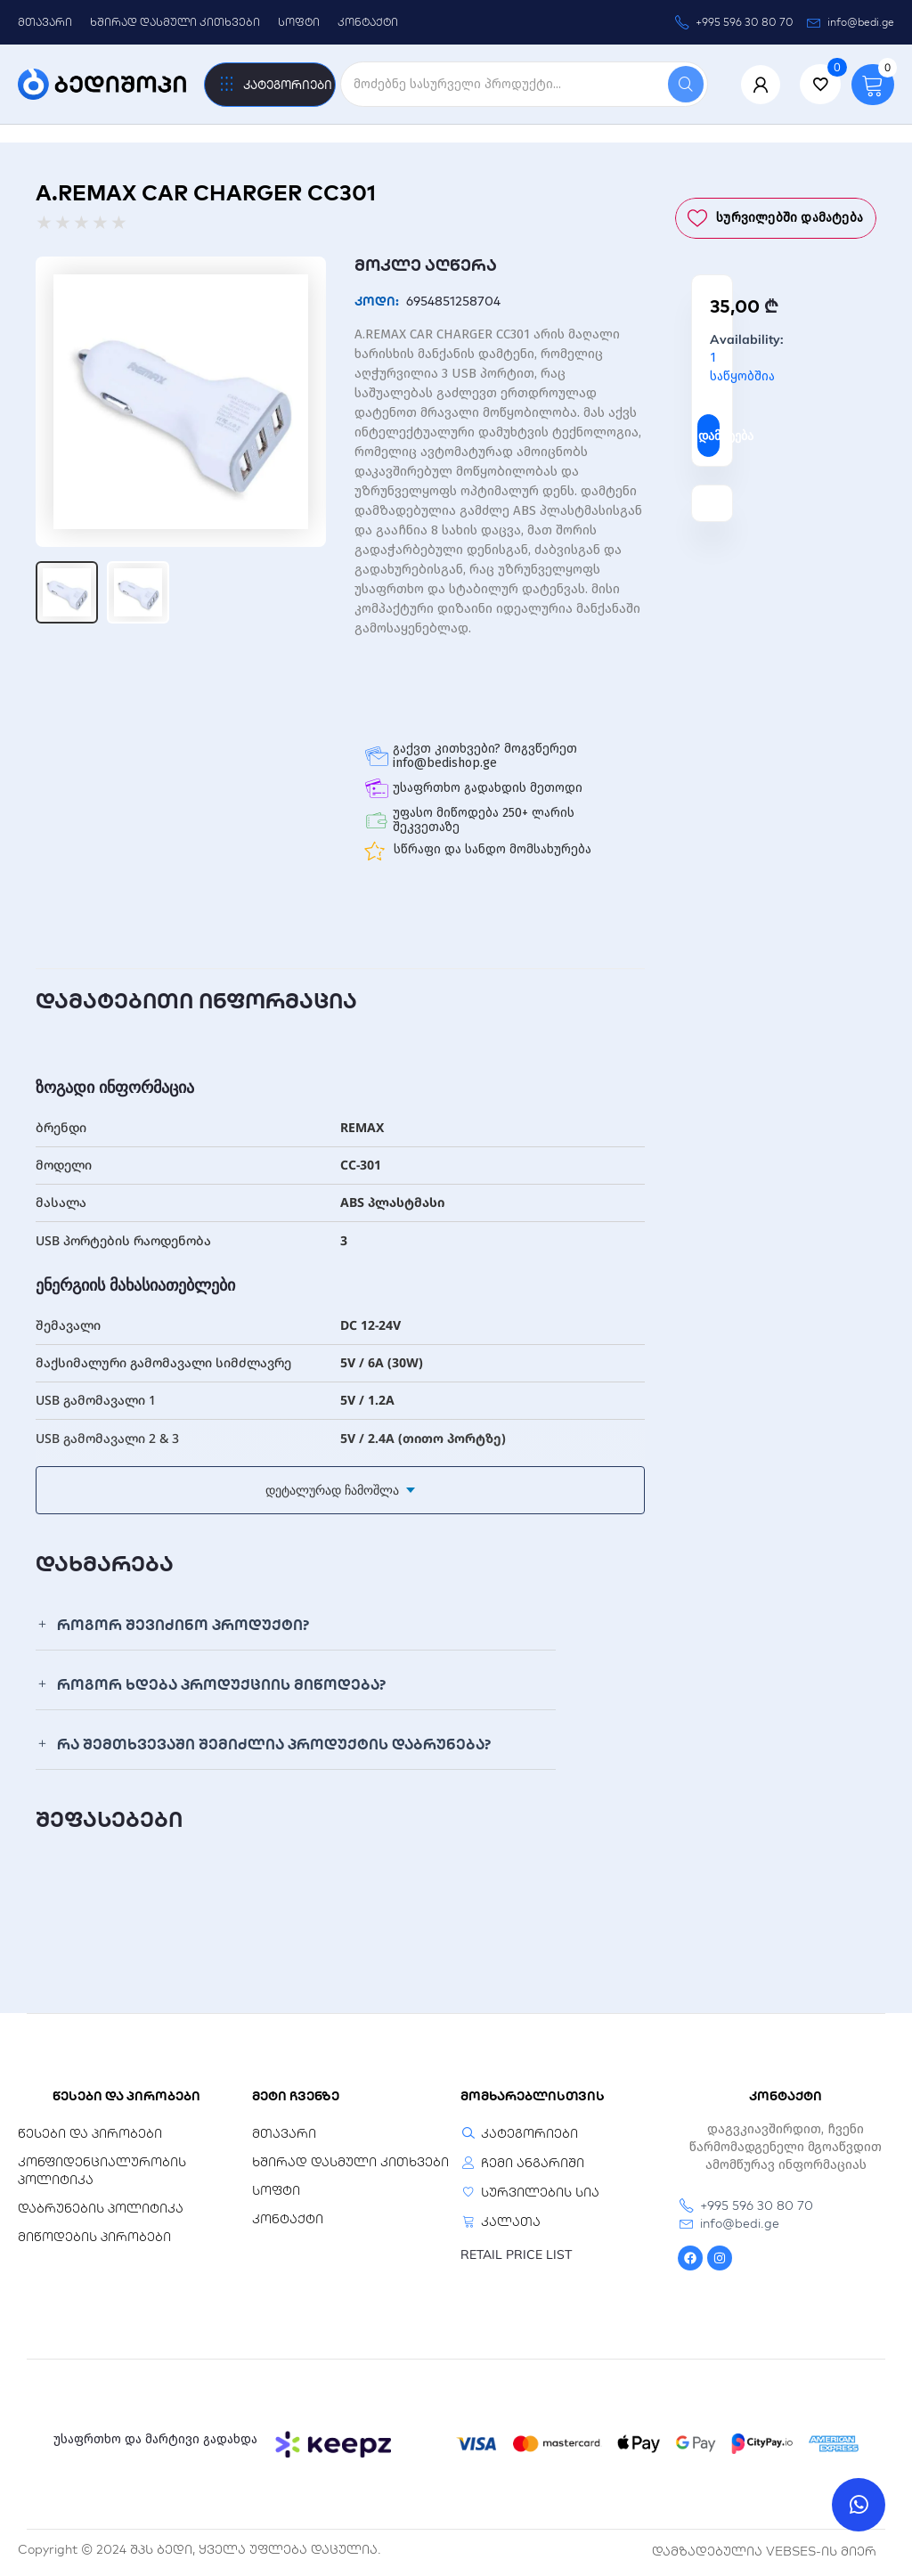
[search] (504, 84)
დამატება (709, 436)
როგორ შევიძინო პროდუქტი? (183, 1625)
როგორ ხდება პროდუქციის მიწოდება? (221, 1684)
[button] (296, 1625)
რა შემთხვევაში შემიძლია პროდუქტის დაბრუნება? (274, 1744)
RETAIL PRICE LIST (516, 2254)
